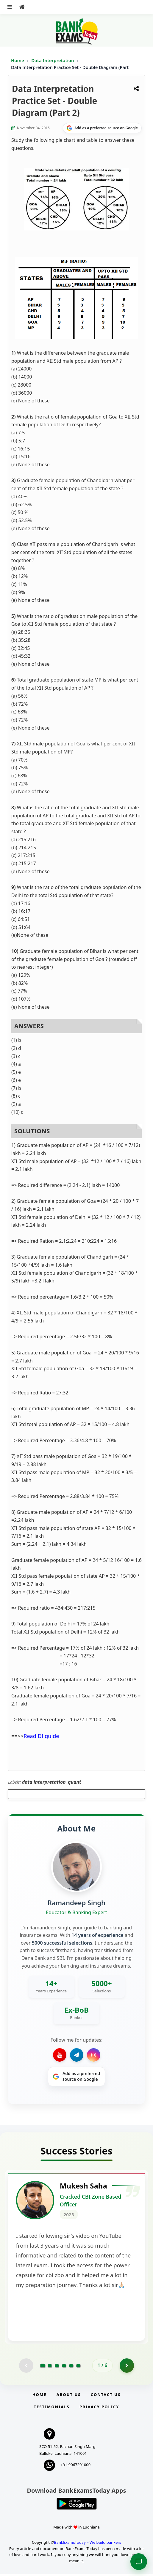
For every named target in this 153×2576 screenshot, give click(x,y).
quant (74, 1782)
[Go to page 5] (71, 2367)
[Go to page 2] (50, 2367)
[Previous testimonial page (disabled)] (25, 2367)
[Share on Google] (102, 128)
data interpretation (44, 1782)
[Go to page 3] (57, 2367)
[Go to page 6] (78, 2367)
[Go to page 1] (42, 2367)
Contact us (106, 2396)
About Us (69, 2396)
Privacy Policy (99, 2408)
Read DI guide (41, 1736)
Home (17, 60)
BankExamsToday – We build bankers (87, 2544)
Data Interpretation (52, 60)
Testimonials (52, 2408)
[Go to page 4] (64, 2367)
